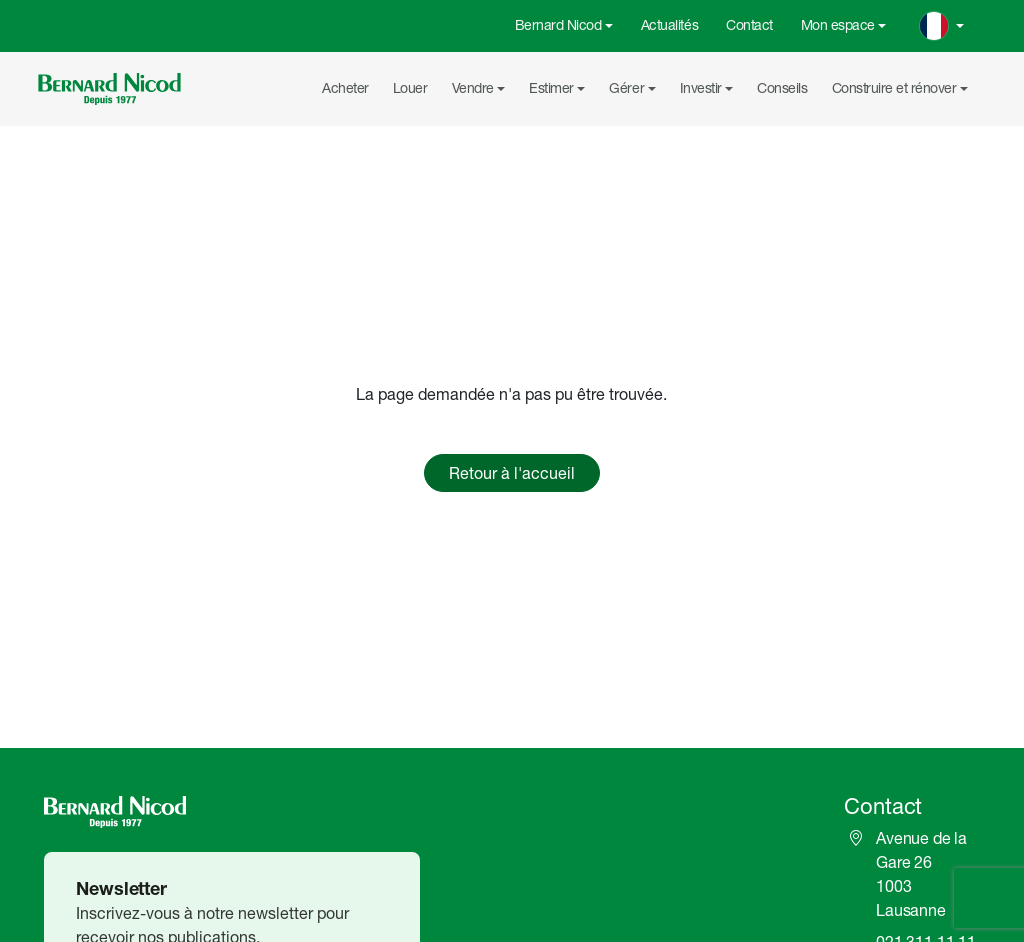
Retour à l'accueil (512, 473)
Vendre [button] (473, 88)
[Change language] (942, 26)
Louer (410, 88)
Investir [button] (701, 88)
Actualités (669, 25)
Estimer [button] (551, 88)
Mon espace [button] (838, 25)
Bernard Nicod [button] (558, 25)
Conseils (782, 88)
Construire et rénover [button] (894, 88)
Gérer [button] (626, 88)
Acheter (345, 88)
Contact (749, 25)
